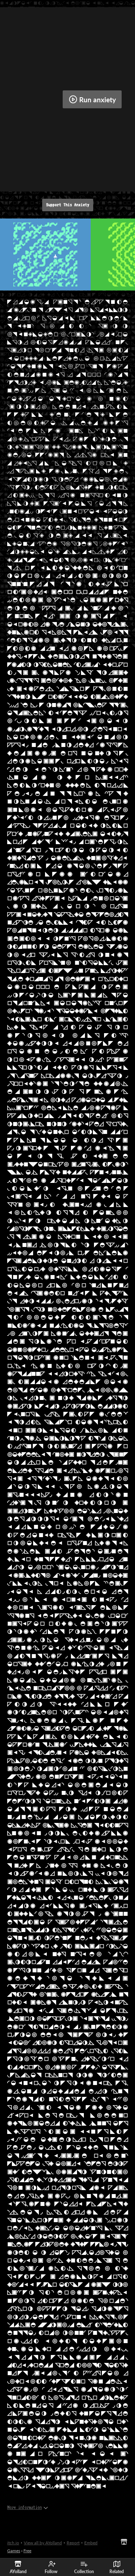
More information (27, 2507)
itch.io (13, 2542)
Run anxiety (92, 99)
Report (73, 2542)
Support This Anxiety (67, 204)
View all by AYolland (43, 2542)
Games (13, 2550)
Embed (91, 2542)
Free (27, 2550)
